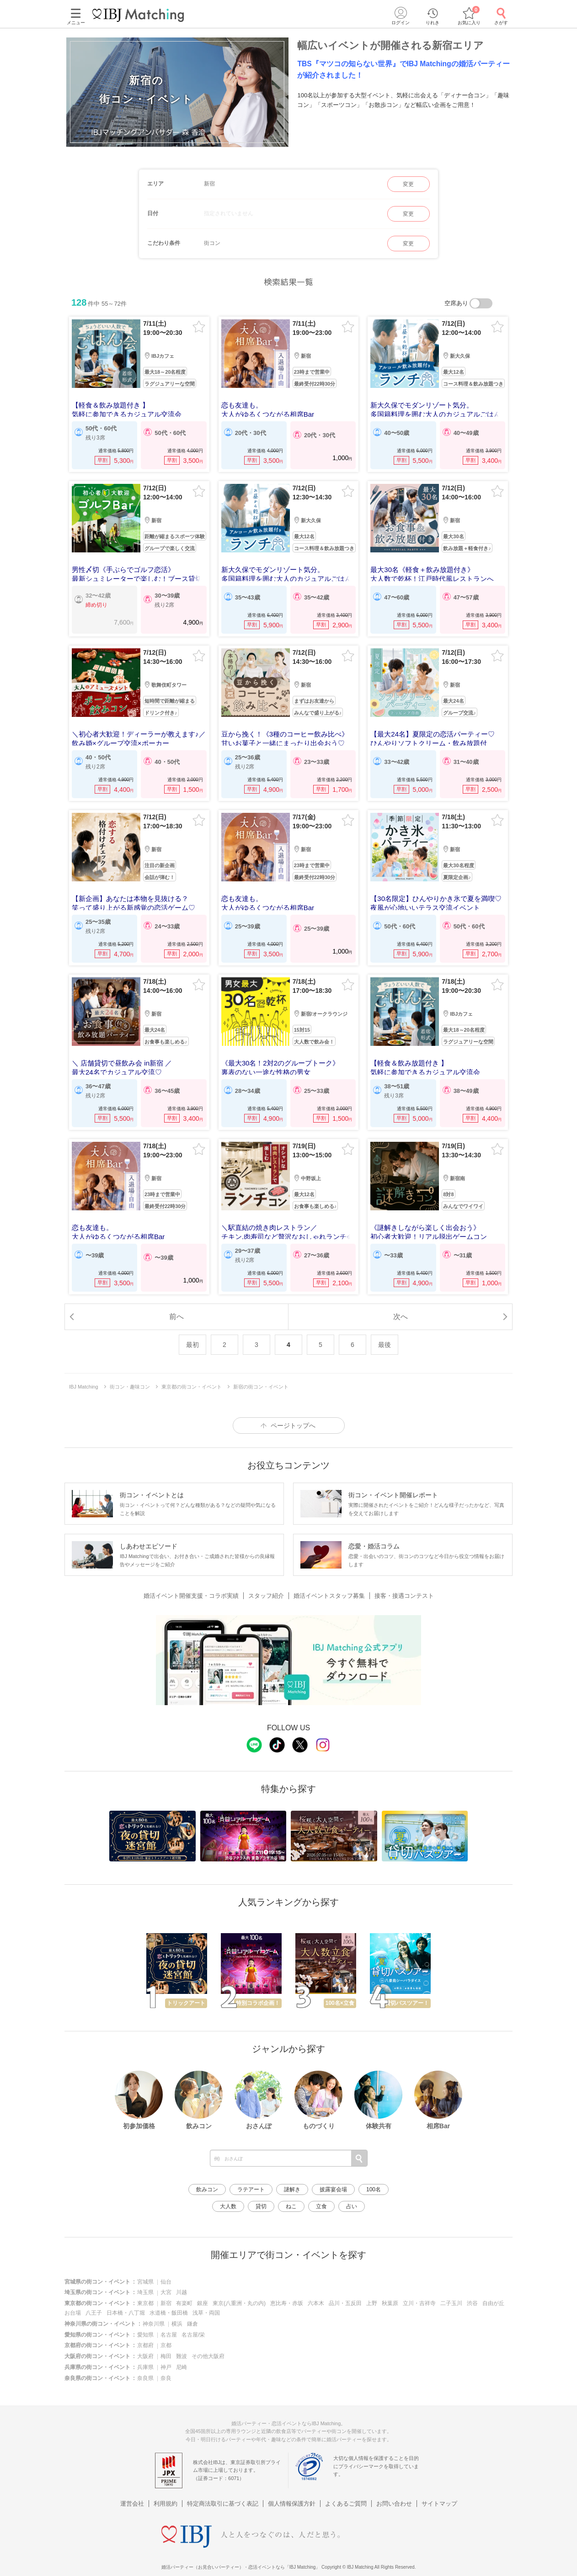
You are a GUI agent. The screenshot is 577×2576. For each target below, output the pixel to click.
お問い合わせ (394, 2492)
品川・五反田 (345, 2303)
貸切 (261, 2206)
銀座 (202, 2303)
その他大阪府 (208, 2356)
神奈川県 (154, 2324)
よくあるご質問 (346, 2492)
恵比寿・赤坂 (286, 2303)
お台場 (72, 2313)
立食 (321, 2206)
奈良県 (145, 2378)
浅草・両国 (206, 2313)
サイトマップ (439, 2492)
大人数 (228, 2206)
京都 (165, 2345)
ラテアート (251, 2189)
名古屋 (168, 2335)
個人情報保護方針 (291, 2492)
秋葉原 (390, 2303)
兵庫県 (145, 2367)
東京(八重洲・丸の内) (239, 2303)
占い (351, 2206)
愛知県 (145, 2335)
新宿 (165, 2303)
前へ (176, 1316)
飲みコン (207, 2189)
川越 (181, 2292)
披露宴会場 (333, 2189)
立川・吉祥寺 (419, 2303)
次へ (400, 1316)
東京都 (145, 2303)
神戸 (165, 2367)
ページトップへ (293, 1425)
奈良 (165, 2378)
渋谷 (472, 2303)
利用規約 (165, 2492)
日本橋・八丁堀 (126, 2313)
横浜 (176, 2324)
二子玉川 (451, 2303)
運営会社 (132, 2492)
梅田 (165, 2356)
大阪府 (145, 2356)
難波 (181, 2356)
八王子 (93, 2313)
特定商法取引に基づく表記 (222, 2492)
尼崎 (181, 2367)
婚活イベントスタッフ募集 (329, 1596)
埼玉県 (145, 2292)
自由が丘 (493, 2303)
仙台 (165, 2282)
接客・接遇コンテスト (404, 1596)
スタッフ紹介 (266, 1596)
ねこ (291, 2206)
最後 (384, 1344)
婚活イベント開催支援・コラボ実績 (191, 1596)
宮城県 (145, 2282)
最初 (192, 1344)
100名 (373, 2189)
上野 (371, 2303)
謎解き (292, 2189)
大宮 (165, 2292)
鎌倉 (192, 2324)
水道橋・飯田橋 (169, 2313)
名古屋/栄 (193, 2335)
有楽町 (184, 2303)
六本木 (316, 2303)
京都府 (145, 2345)
